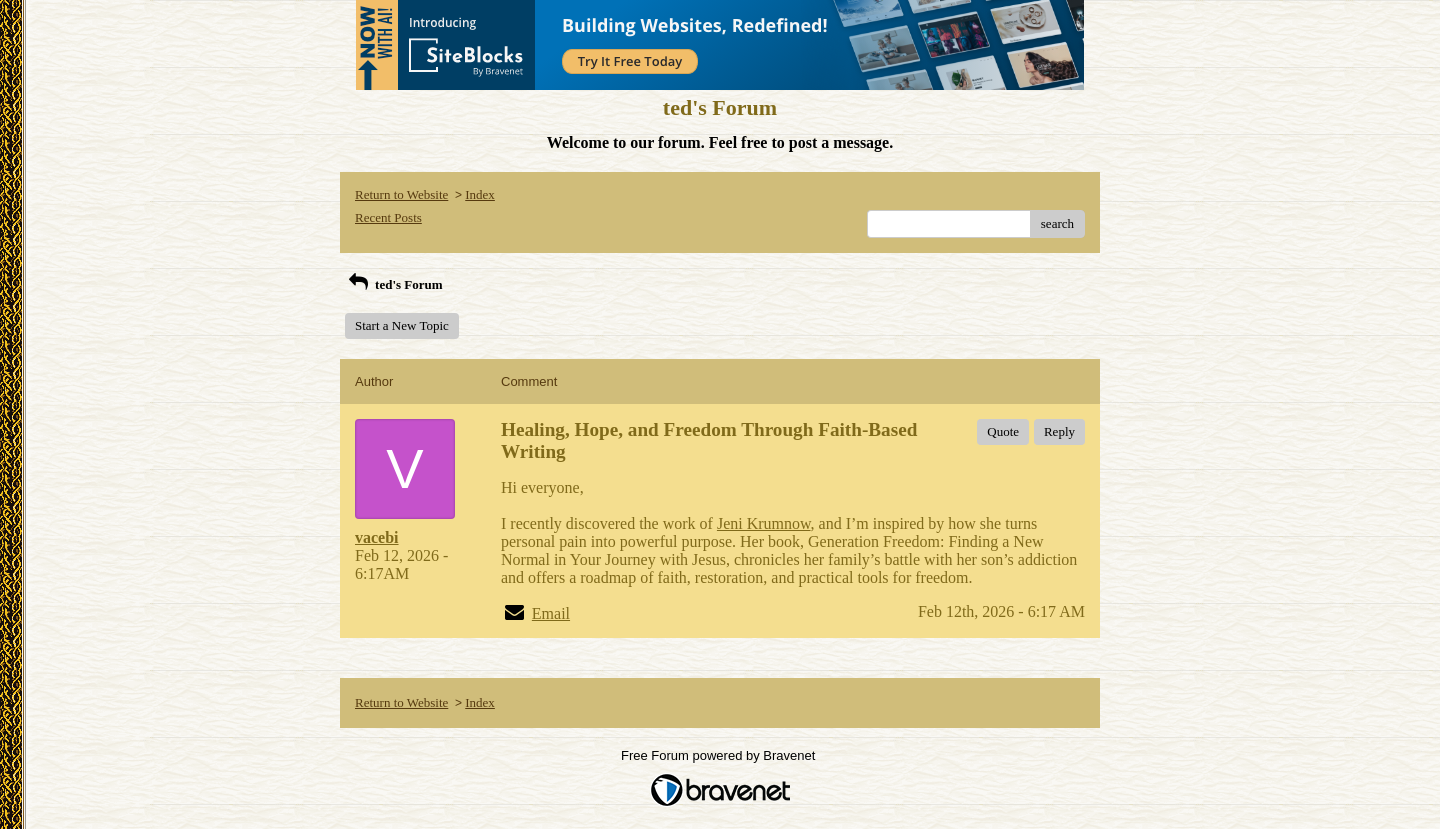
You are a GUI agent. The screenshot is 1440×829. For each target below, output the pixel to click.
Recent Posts (388, 217)
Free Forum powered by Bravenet (720, 755)
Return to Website (401, 194)
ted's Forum (394, 284)
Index (480, 194)
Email (551, 613)
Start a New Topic (402, 325)
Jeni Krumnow (764, 523)
